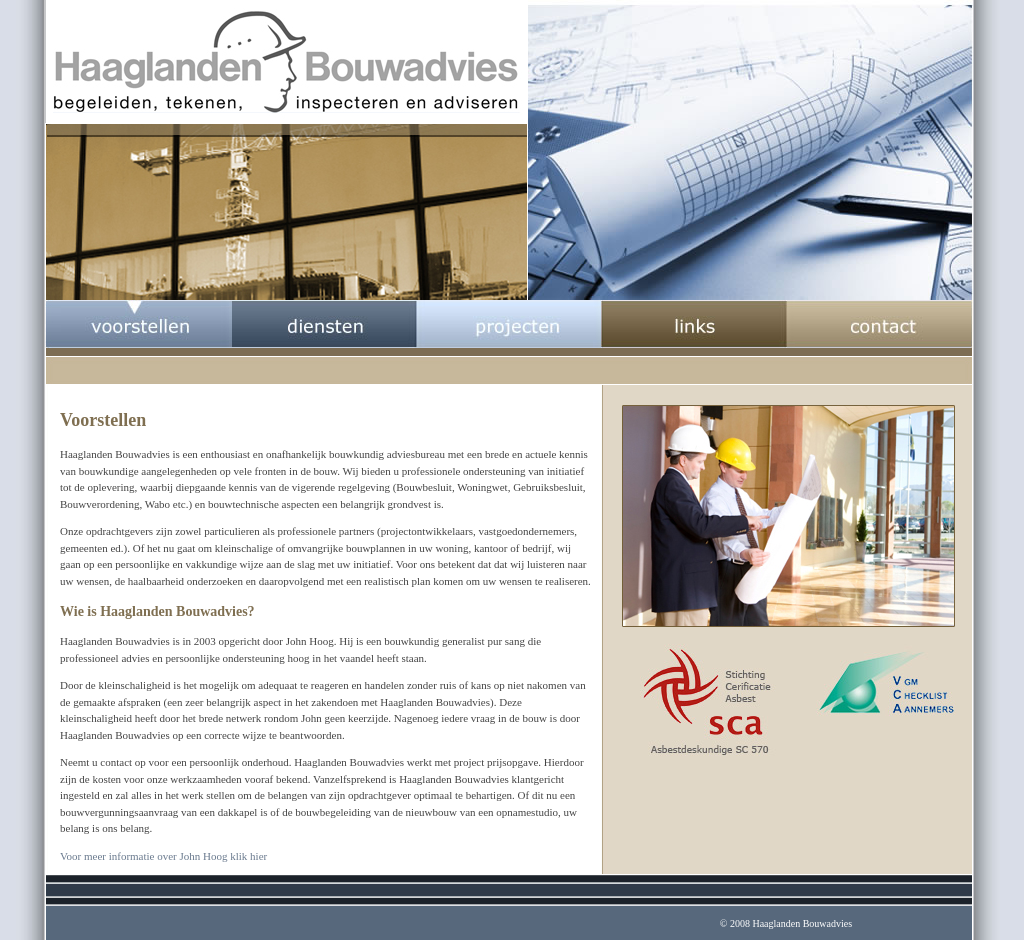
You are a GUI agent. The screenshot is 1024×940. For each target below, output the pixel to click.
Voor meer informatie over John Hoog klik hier (163, 856)
